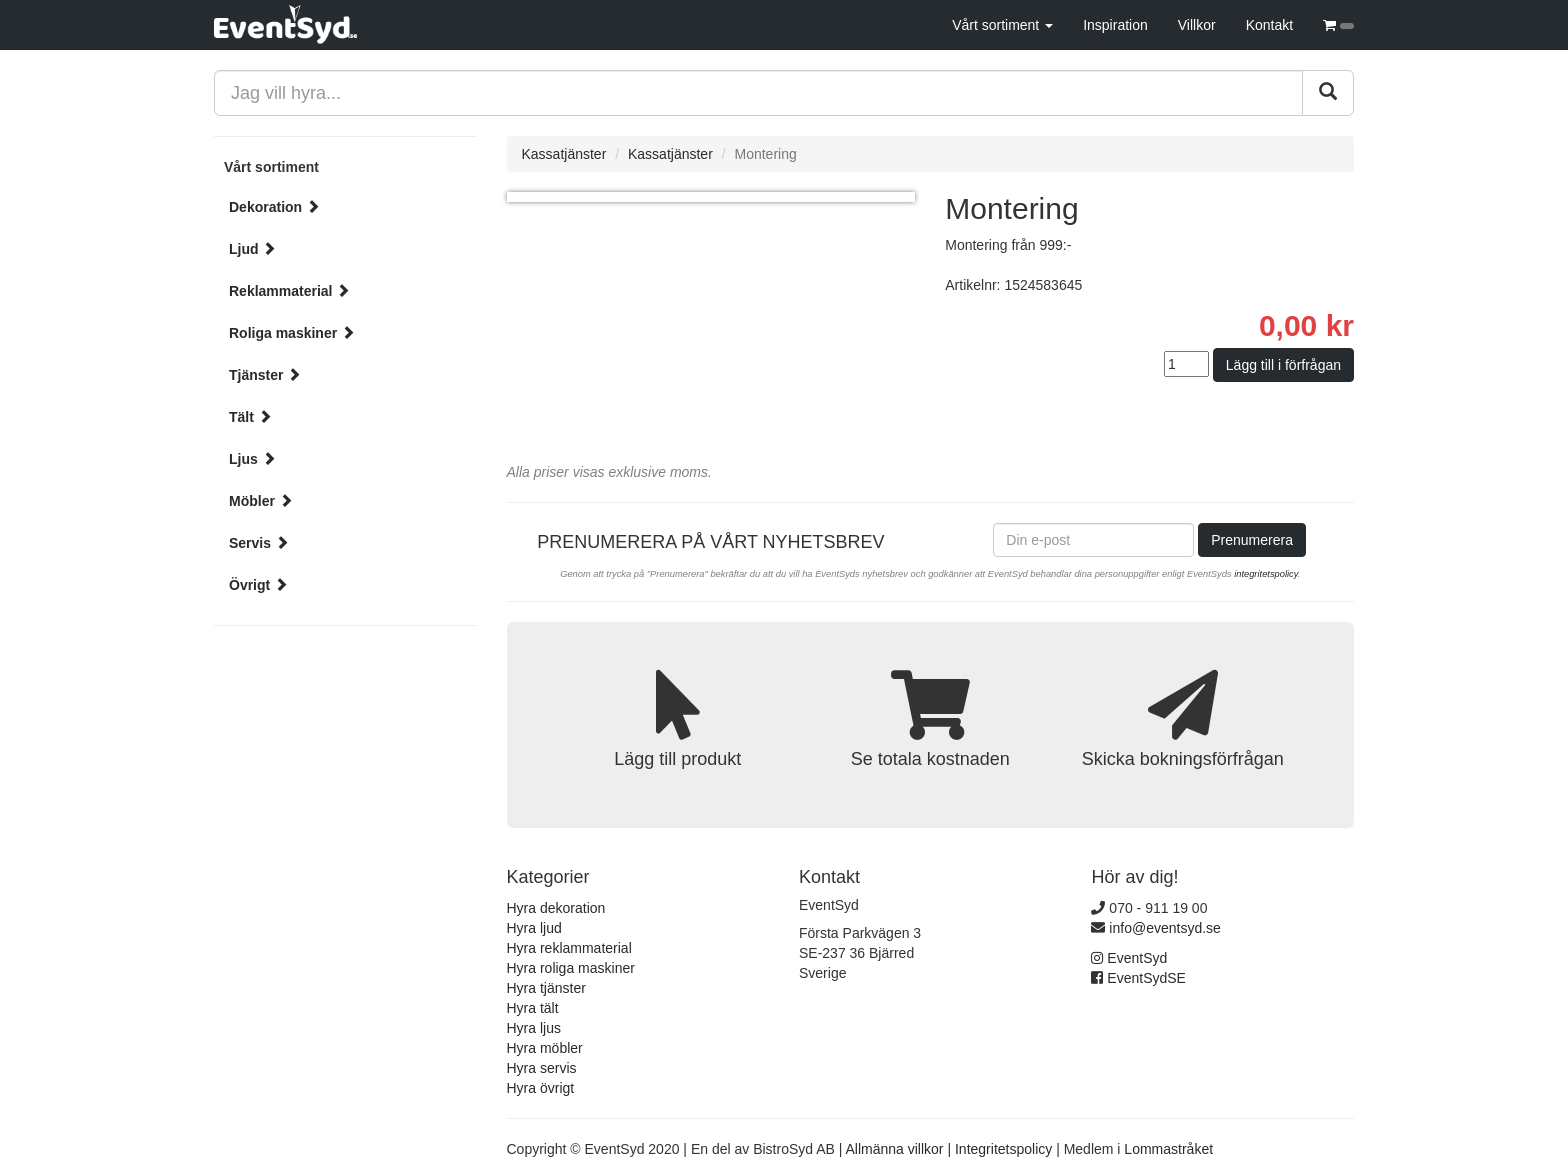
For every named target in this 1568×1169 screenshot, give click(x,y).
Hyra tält (533, 1008)
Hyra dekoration (556, 908)
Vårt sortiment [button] (1002, 25)
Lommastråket (1168, 1149)
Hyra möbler (545, 1048)
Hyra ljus (534, 1028)
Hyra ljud (534, 928)
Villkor (1197, 25)
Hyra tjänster (546, 988)
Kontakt (1269, 25)
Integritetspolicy (1003, 1149)
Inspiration (1115, 25)
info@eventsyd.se (1165, 928)
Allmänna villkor (895, 1149)
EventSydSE (1146, 978)
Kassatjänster (564, 154)
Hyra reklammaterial (569, 948)
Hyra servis (542, 1068)
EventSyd (1137, 958)
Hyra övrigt (541, 1088)
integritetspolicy (1266, 574)
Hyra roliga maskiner (571, 968)
